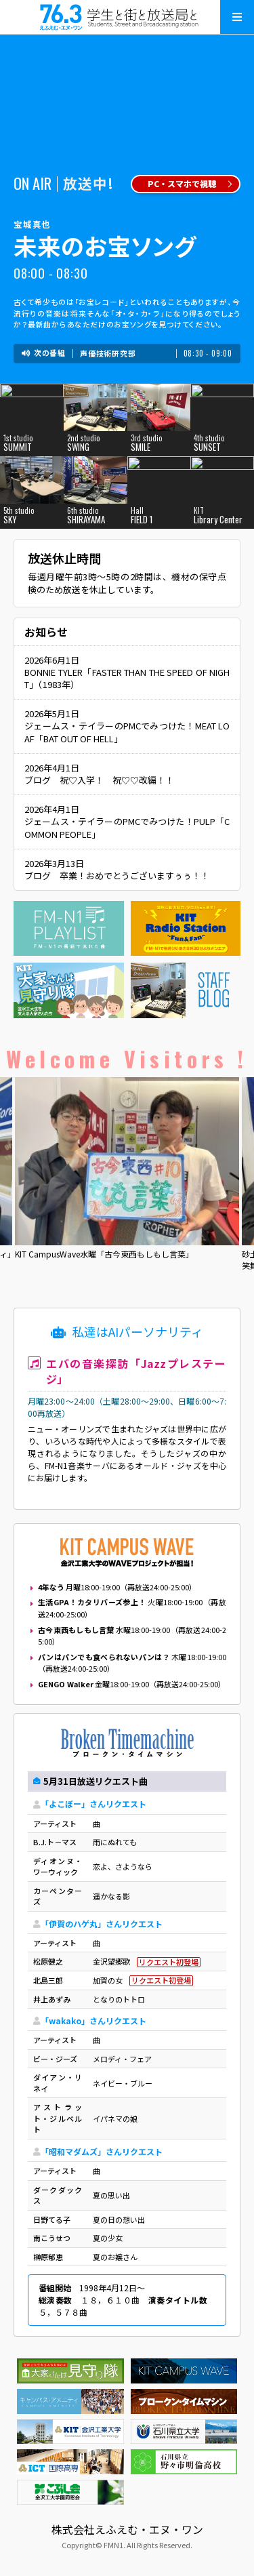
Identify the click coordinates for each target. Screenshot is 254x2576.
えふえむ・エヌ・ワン (127, 17)
